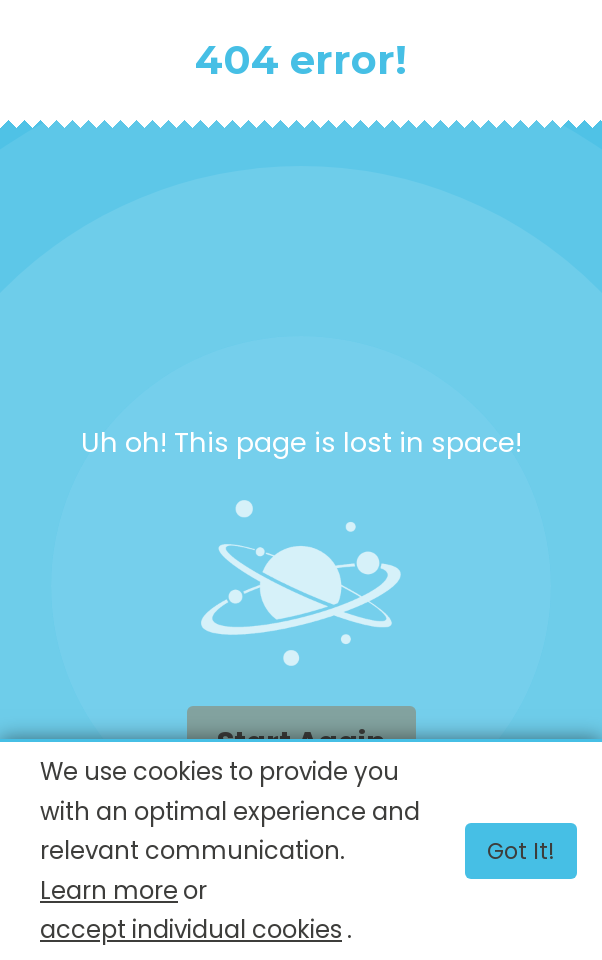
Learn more (109, 890)
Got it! (521, 851)
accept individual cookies (191, 929)
